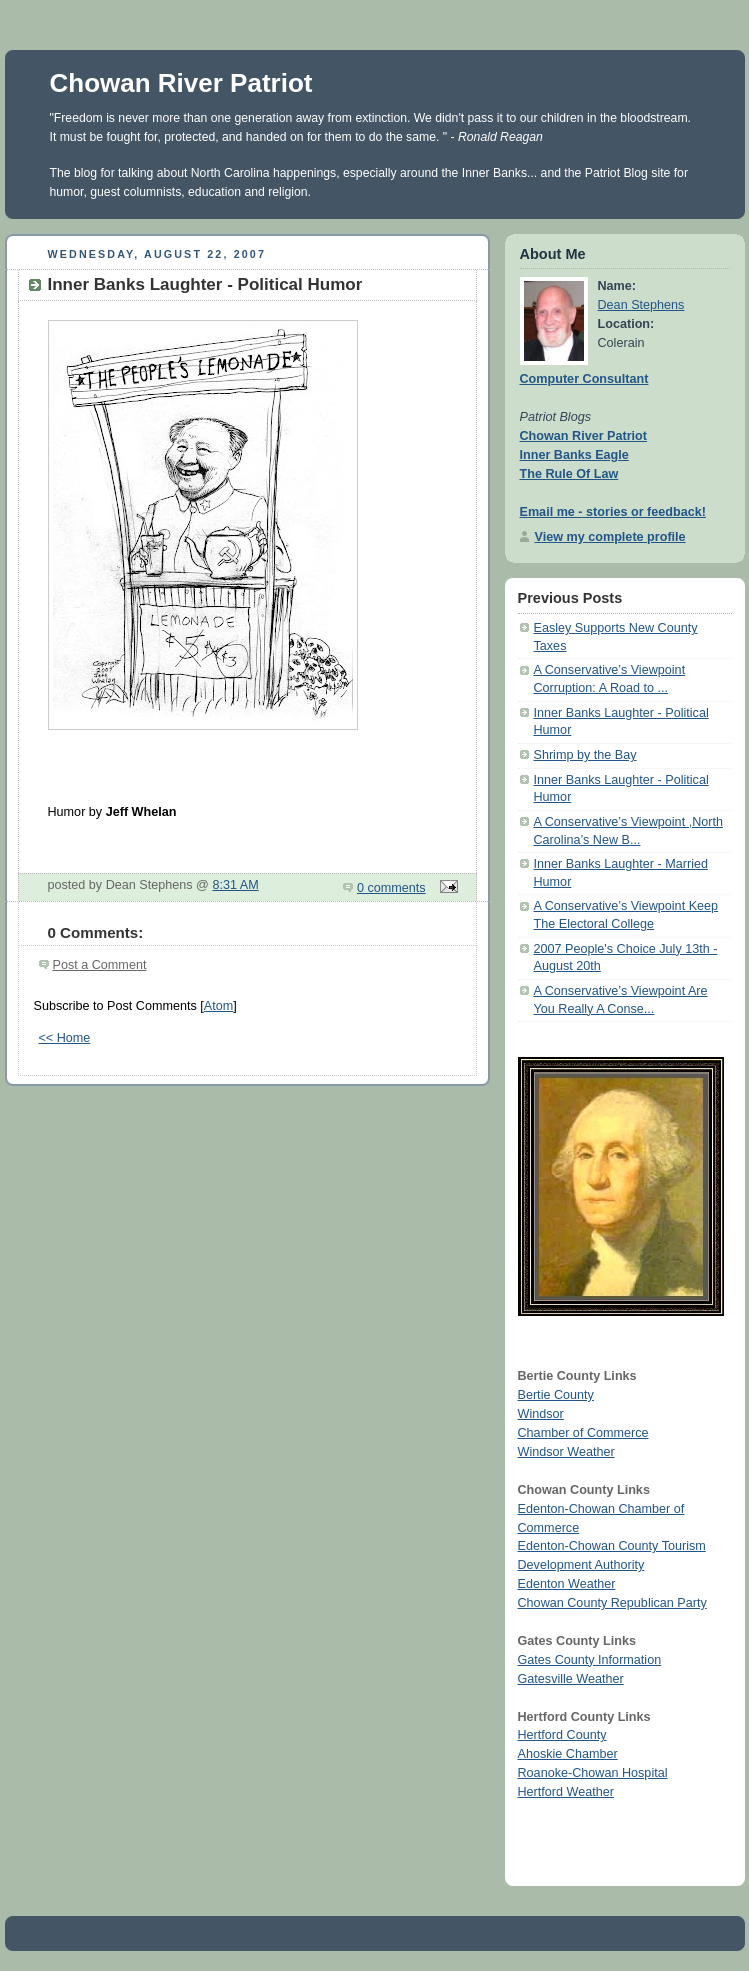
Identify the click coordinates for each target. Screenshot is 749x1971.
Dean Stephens (641, 305)
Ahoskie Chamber (568, 1754)
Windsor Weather (566, 1452)
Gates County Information (590, 1660)
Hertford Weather (566, 1792)
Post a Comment (100, 965)
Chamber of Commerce (583, 1433)
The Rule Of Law (569, 474)
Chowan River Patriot (181, 83)
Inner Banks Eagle (574, 455)
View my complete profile (610, 537)
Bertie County (556, 1395)
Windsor (541, 1414)
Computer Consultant (584, 379)
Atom (218, 1006)
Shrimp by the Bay (585, 755)
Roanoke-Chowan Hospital (593, 1773)
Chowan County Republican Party (612, 1603)
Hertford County (562, 1735)
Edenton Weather (567, 1584)
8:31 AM (235, 885)
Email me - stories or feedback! (613, 512)
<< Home (65, 1038)
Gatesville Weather (571, 1679)
